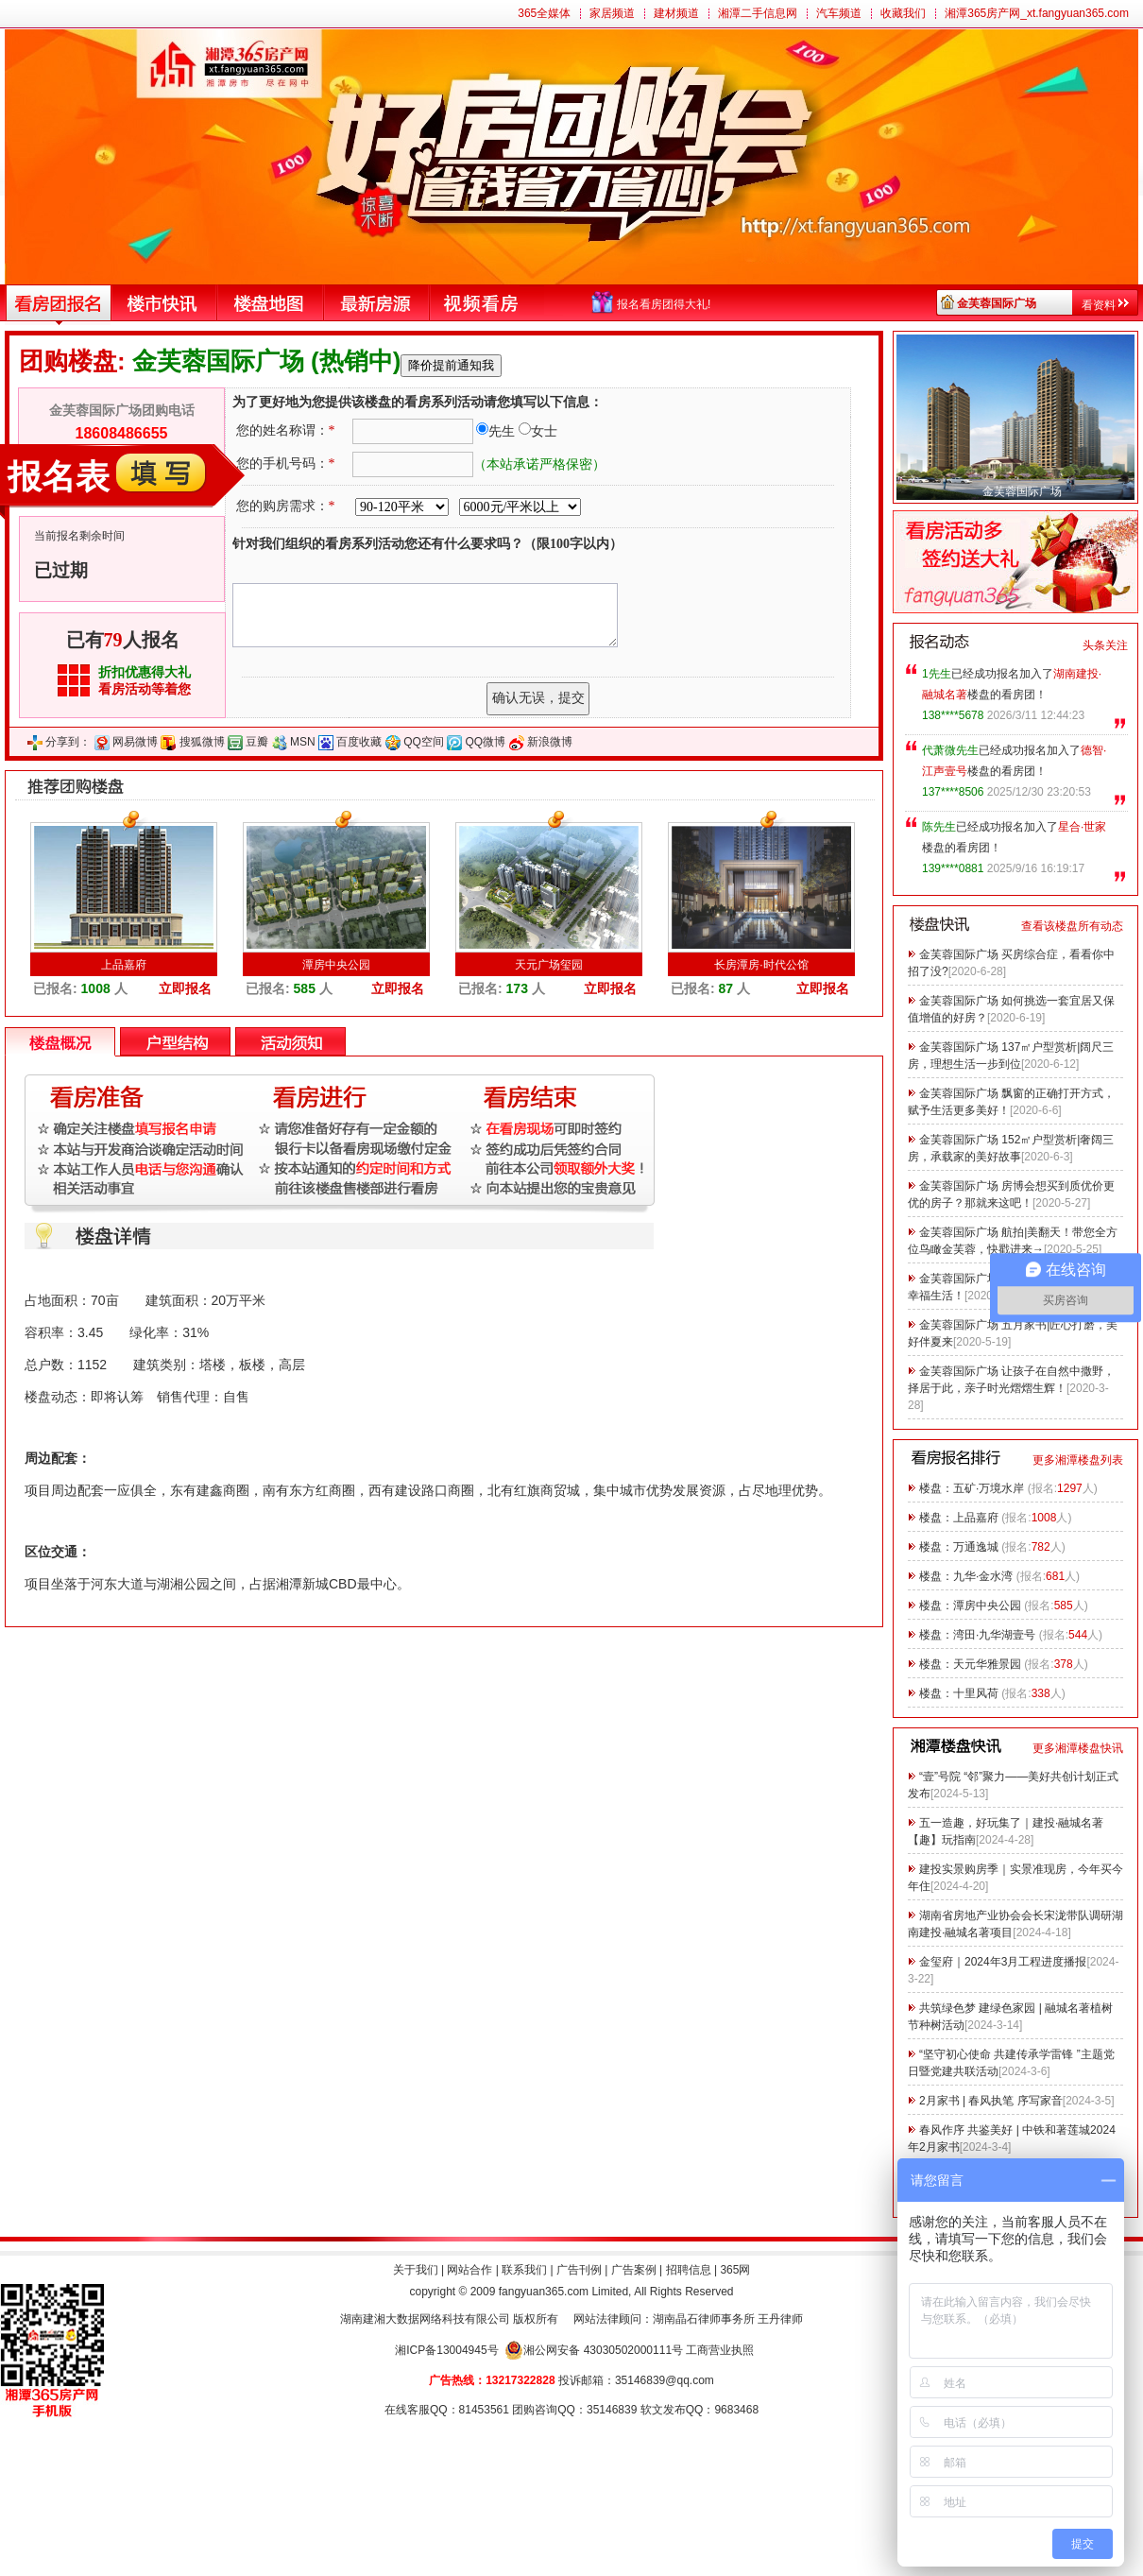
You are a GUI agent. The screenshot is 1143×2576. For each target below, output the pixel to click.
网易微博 (135, 741)
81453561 (484, 2409)
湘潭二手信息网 (757, 13)
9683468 (736, 2409)
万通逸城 (975, 1547)
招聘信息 (688, 2269)
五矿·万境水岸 (988, 1488)
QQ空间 (423, 741)
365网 (735, 2269)
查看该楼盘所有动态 (1072, 926)
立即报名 (185, 988)
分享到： (68, 741)
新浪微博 (549, 741)
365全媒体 (544, 13)
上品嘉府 (123, 964)
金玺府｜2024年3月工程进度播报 (1002, 1961)
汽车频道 (839, 13)
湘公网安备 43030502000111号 (593, 2350)
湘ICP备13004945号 (446, 2350)
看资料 (1099, 305)
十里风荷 (975, 1693)
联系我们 (524, 2269)
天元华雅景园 (987, 1664)
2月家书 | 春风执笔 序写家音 (991, 2100)
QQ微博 (486, 741)
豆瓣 (257, 741)
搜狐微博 (202, 741)
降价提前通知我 (451, 365)
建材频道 (676, 13)
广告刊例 (579, 2269)
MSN (303, 741)
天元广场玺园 (549, 964)
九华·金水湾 (983, 1576)
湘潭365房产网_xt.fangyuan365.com (1037, 13)
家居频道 (612, 13)
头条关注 (1105, 645)
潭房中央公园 (336, 964)
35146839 (612, 2409)
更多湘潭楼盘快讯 (1077, 1748)
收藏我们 (903, 13)
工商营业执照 (720, 2350)
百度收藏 (359, 741)
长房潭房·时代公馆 (761, 964)
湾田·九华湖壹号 (994, 1634)
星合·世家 (1082, 826)
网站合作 (469, 2269)
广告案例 (634, 2269)
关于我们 (415, 2269)
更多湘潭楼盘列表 (1077, 1460)
